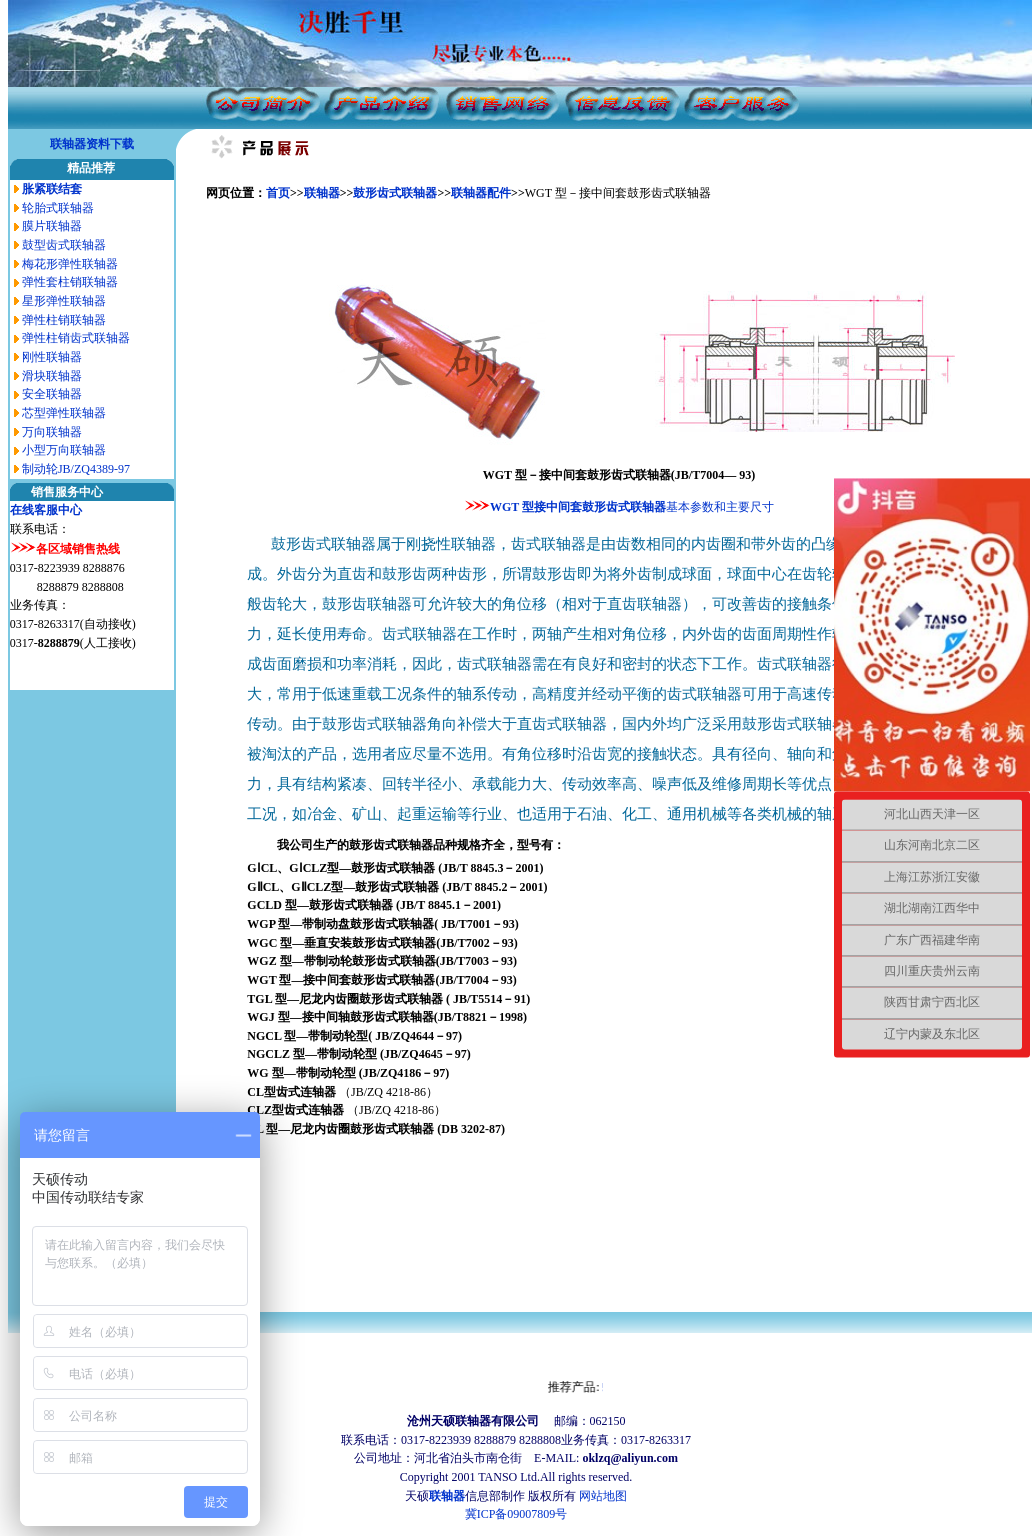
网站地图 (603, 1496)
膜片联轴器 (52, 226)
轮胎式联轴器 (58, 208)
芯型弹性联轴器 (64, 413)
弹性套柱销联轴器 (70, 282)
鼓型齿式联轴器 (64, 245)
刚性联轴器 (52, 357)
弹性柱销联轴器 (64, 320)
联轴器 (322, 193)
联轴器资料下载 (92, 144)
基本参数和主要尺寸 (720, 507)
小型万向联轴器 (64, 450)
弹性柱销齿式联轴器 (76, 338)
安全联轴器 (52, 394)
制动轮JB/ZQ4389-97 (76, 469)
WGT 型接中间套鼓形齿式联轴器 (578, 507)
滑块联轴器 (52, 376)
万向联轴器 (52, 432)
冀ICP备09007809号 (516, 1514)
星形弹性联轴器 (64, 301)
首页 (278, 193)
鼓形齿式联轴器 (395, 193)
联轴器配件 (481, 193)
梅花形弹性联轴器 (70, 264)
